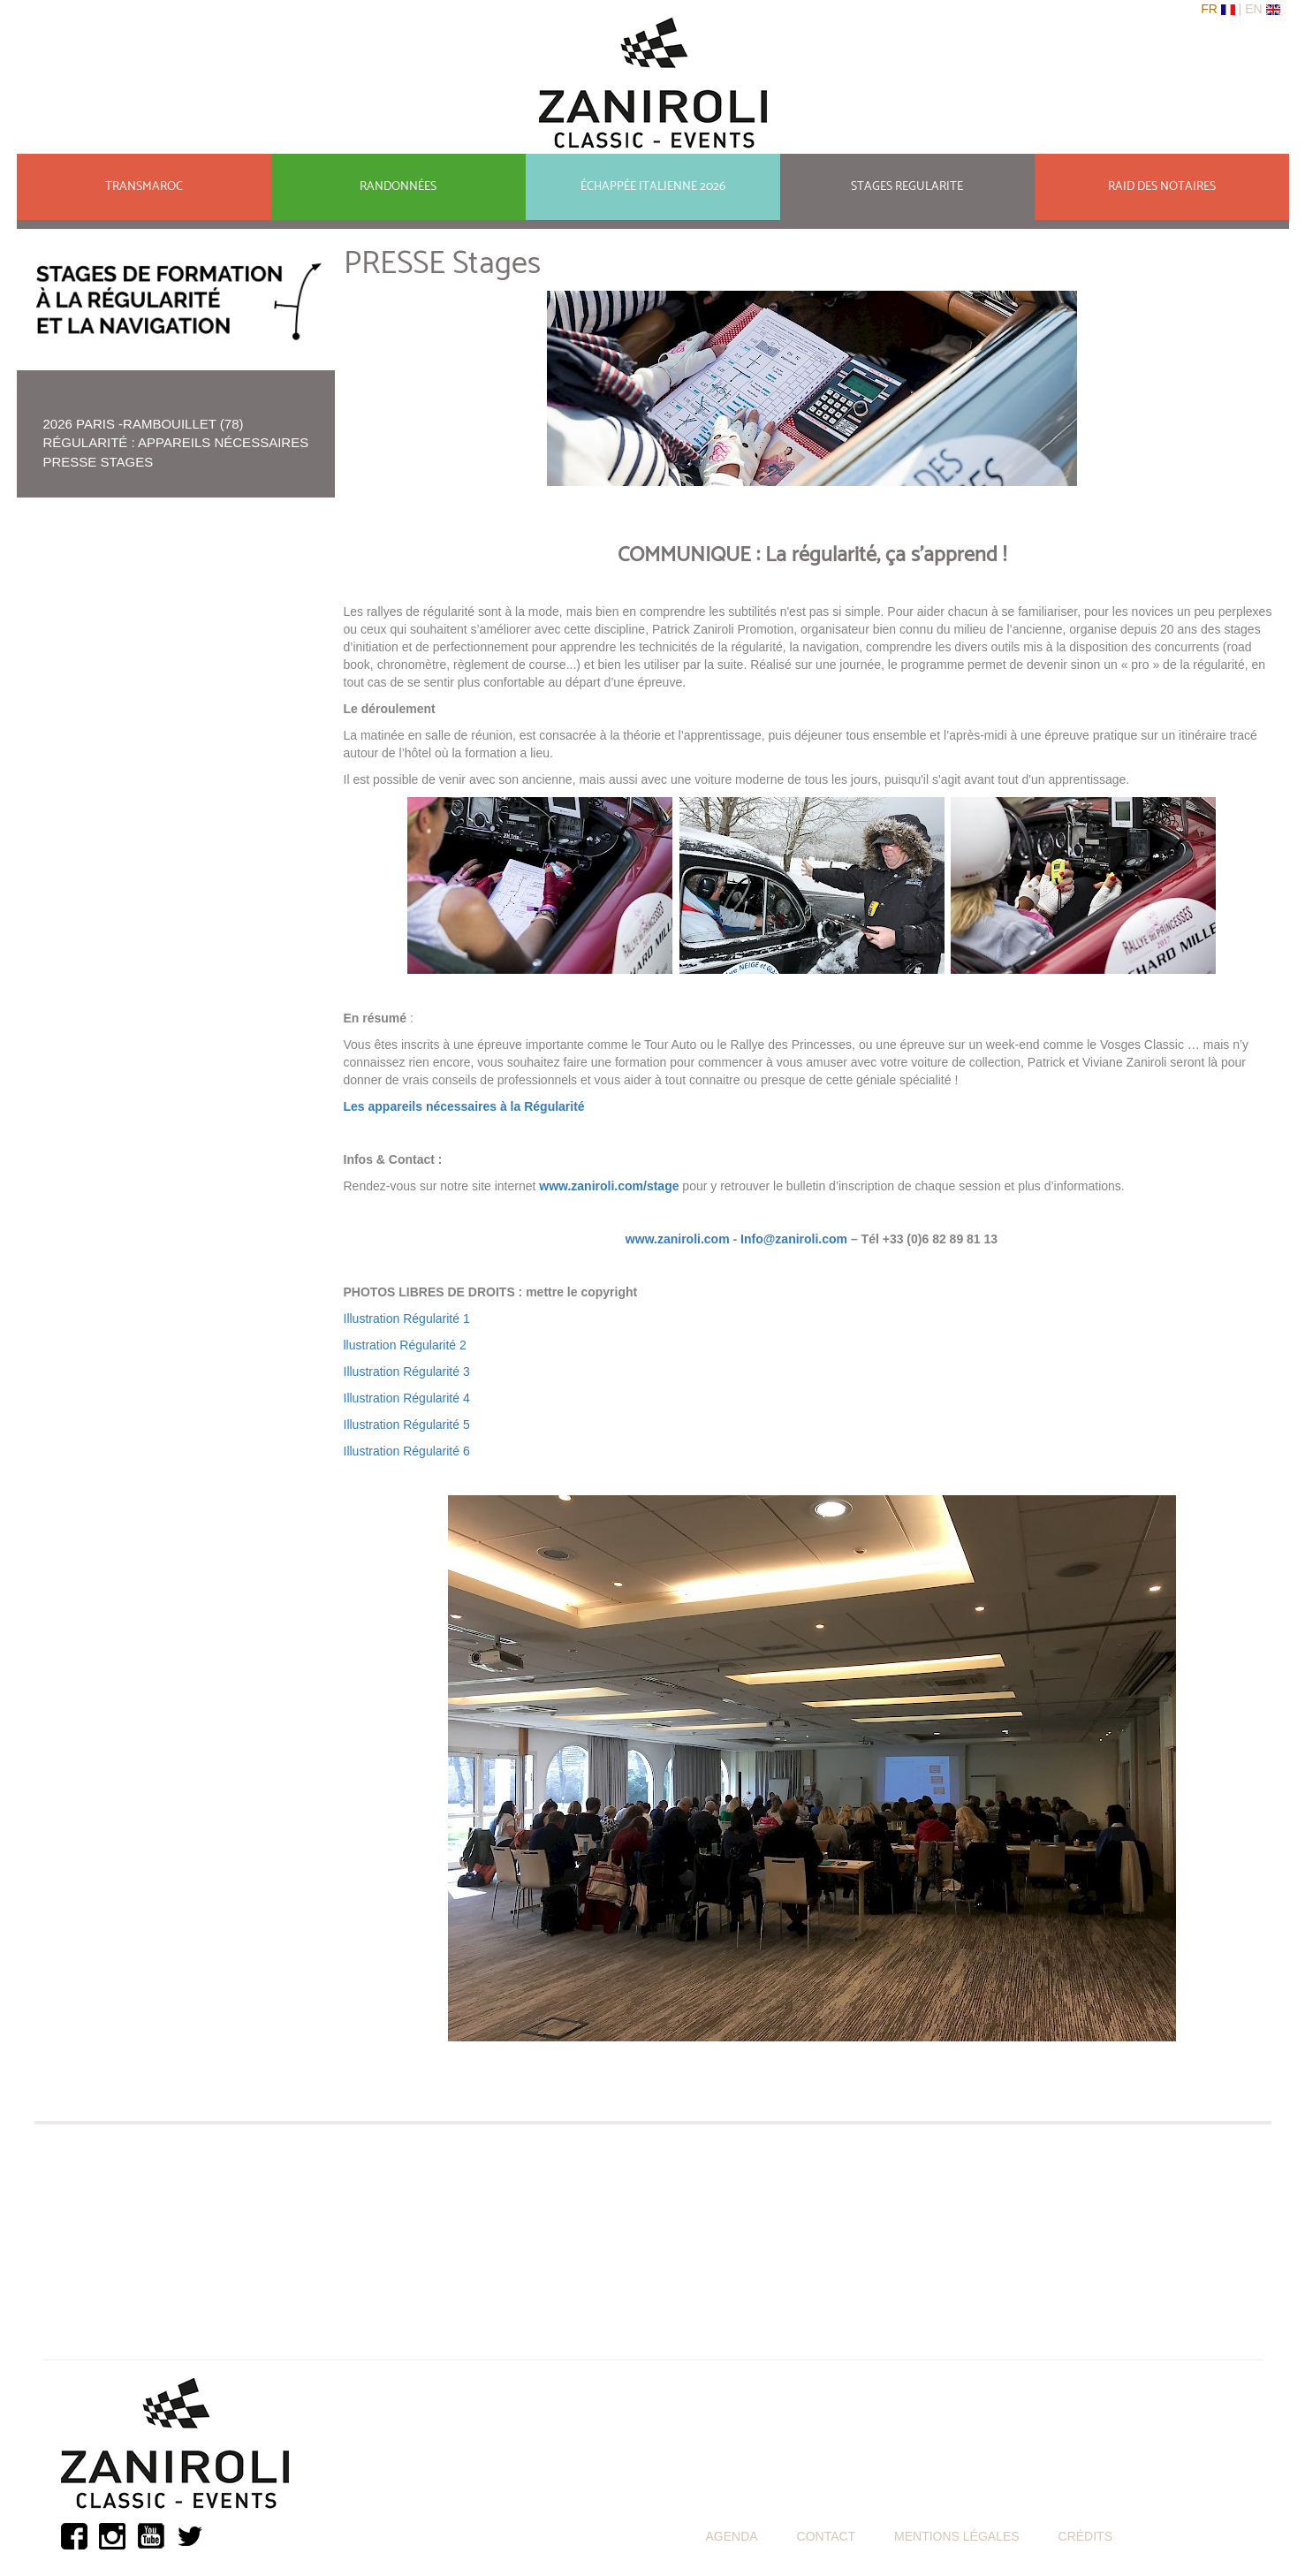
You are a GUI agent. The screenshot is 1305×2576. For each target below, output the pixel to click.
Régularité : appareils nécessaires (176, 442)
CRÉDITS (1085, 2536)
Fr (1211, 9)
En (1255, 9)
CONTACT (826, 2536)
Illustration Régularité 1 (407, 1318)
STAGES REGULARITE (907, 187)
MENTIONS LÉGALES (957, 2536)
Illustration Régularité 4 (407, 1398)
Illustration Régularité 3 (407, 1371)
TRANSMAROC (144, 187)
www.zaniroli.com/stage (609, 1186)
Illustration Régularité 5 (407, 1424)
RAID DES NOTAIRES (1162, 187)
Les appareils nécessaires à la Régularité (464, 1106)
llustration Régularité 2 (407, 1345)
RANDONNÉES (398, 187)
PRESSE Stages (98, 461)
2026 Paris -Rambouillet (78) (143, 423)
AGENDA (732, 2536)
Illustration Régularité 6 (407, 1451)
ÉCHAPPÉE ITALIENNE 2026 (652, 187)
